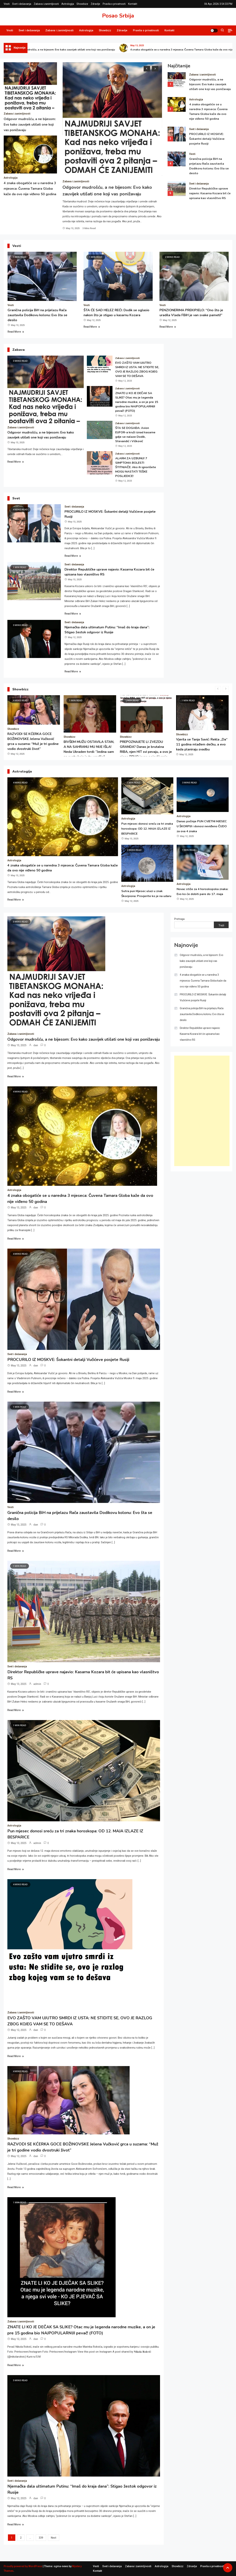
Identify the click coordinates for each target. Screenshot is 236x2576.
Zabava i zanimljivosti (46, 3)
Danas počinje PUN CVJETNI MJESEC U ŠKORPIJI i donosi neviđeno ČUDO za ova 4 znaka (202, 826)
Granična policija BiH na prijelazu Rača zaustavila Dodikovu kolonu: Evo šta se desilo (209, 166)
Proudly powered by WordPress (23, 2566)
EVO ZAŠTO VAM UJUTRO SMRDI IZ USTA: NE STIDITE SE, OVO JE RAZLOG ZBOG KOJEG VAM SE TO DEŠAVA (137, 369)
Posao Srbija (118, 16)
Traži (221, 925)
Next (53, 2537)
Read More (14, 331)
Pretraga (179, 919)
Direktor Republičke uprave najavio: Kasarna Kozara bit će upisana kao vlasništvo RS (210, 193)
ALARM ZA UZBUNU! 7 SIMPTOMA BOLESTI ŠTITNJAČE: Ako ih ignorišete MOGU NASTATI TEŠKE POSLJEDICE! (135, 467)
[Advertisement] (202, 1111)
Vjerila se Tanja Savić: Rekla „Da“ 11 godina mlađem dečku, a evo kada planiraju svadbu (202, 744)
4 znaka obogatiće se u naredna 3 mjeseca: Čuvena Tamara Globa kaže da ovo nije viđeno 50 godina (30, 188)
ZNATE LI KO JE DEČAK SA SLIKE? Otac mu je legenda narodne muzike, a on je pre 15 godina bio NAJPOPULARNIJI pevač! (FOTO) (136, 402)
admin (37, 1683)
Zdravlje (95, 3)
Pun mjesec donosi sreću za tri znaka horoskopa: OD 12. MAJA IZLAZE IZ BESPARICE (147, 829)
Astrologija (67, 3)
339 (41, 2537)
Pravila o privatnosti (114, 3)
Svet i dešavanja (21, 3)
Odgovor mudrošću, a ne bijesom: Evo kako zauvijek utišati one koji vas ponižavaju (74, 49)
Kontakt (132, 3)
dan (35, 1045)
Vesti (7, 3)
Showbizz (82, 3)
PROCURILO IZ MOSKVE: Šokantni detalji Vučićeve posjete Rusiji (207, 139)
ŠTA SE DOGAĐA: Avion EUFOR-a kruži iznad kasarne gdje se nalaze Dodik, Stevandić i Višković (135, 434)
